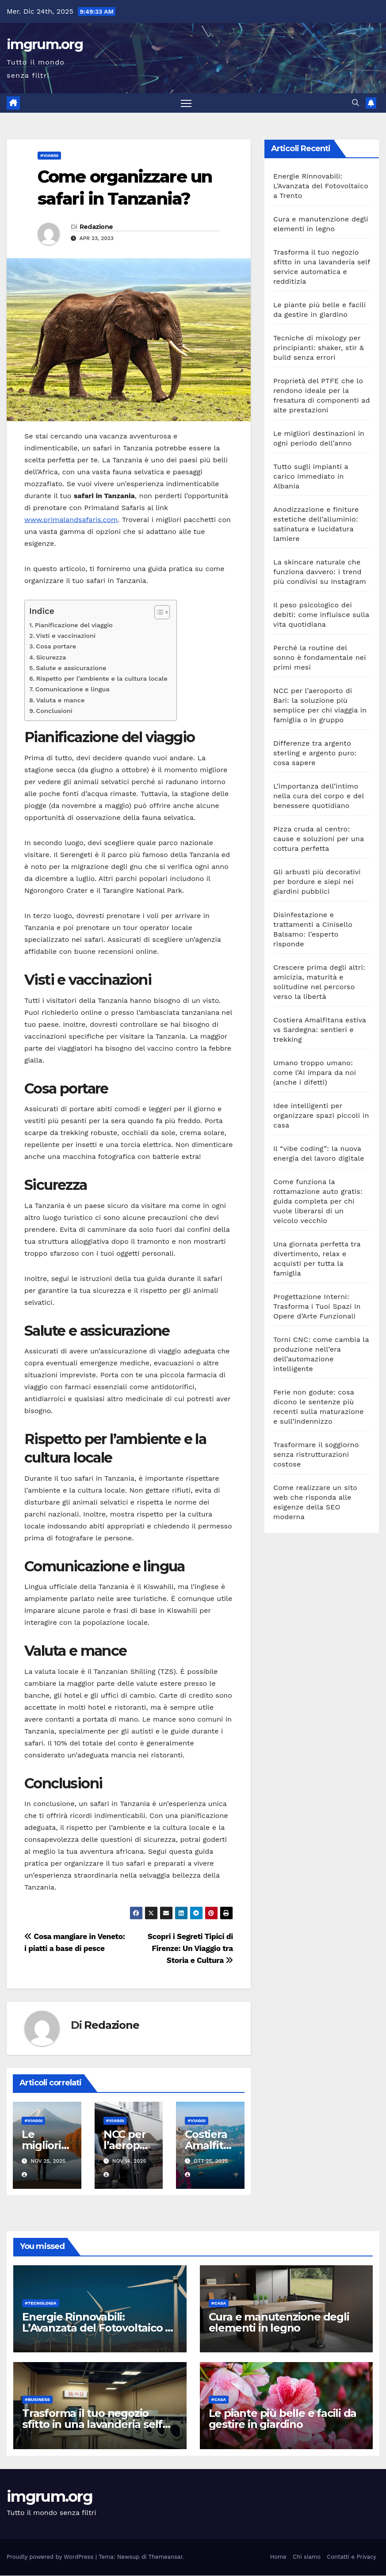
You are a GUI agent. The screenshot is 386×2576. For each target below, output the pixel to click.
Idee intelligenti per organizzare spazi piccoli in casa (321, 1116)
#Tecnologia (41, 2303)
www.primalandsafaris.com (71, 520)
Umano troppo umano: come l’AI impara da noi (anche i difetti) (314, 1073)
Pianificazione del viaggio (74, 625)
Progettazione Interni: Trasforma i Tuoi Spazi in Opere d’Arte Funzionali (317, 1307)
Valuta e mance (60, 701)
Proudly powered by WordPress (51, 2557)
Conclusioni (54, 711)
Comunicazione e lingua (72, 690)
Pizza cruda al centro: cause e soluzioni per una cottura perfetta (318, 839)
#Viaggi (49, 155)
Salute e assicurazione (71, 668)
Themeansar (166, 2557)
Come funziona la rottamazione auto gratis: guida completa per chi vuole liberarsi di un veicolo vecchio (318, 1201)
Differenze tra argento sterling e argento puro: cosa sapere (314, 753)
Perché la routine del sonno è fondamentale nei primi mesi (319, 658)
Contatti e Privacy (351, 2557)
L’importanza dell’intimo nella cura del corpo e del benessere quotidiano (318, 796)
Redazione (96, 227)
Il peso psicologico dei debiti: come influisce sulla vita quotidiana (321, 615)
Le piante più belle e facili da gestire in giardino (283, 2419)
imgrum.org (45, 44)
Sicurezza (51, 658)
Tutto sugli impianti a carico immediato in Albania (310, 477)
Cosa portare (56, 647)
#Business (37, 2400)
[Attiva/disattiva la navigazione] (186, 103)
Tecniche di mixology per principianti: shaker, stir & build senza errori (318, 348)
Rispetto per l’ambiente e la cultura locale (102, 679)
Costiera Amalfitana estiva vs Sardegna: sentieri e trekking (319, 1030)
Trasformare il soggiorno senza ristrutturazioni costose (316, 1455)
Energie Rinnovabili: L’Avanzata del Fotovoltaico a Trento (320, 186)
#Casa (218, 2303)
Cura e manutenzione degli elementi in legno (279, 2323)
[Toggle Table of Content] (158, 612)
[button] (355, 103)
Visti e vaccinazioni (66, 636)
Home (278, 2557)
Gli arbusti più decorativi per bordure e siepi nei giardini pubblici (317, 882)
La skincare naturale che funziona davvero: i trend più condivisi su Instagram (319, 572)
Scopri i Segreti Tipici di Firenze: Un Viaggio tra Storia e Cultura (190, 1948)
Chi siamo (307, 2557)
